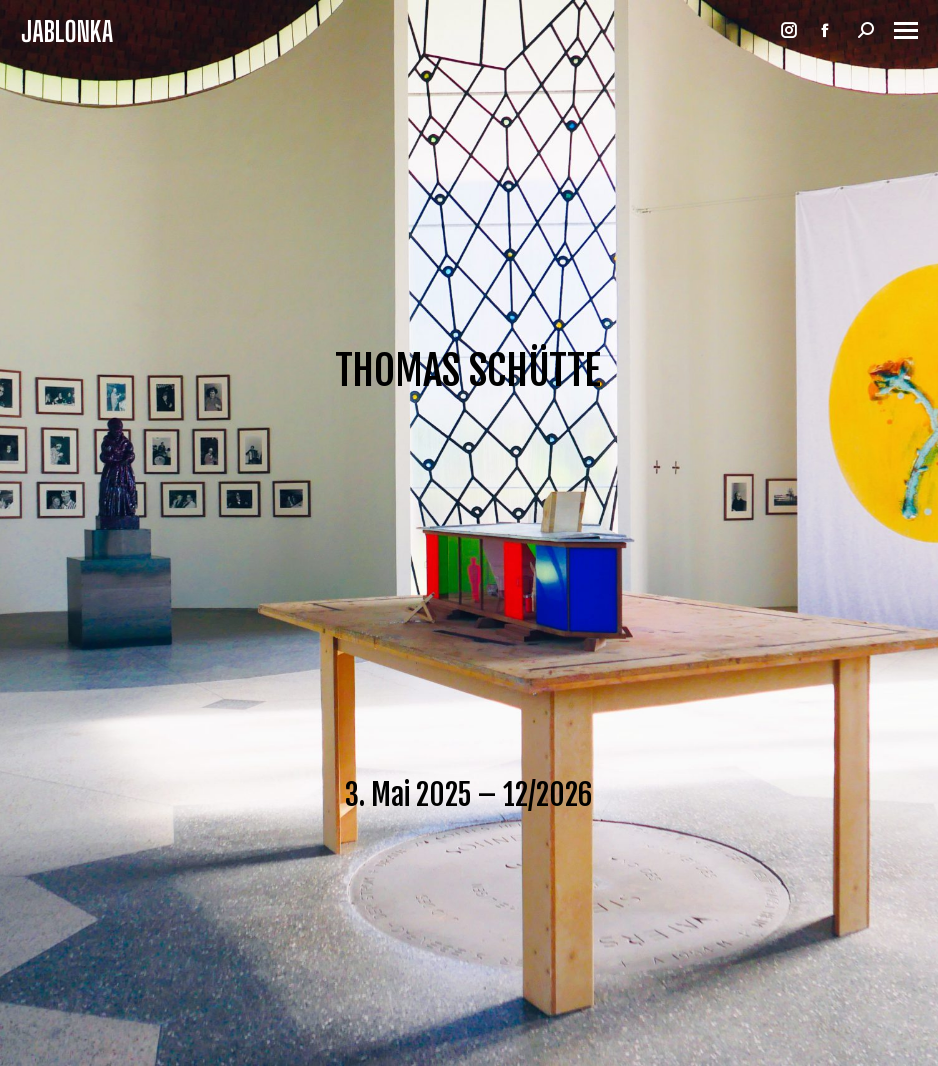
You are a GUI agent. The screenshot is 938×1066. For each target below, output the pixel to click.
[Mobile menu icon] (906, 30)
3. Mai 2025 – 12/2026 (468, 795)
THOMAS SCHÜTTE (468, 370)
